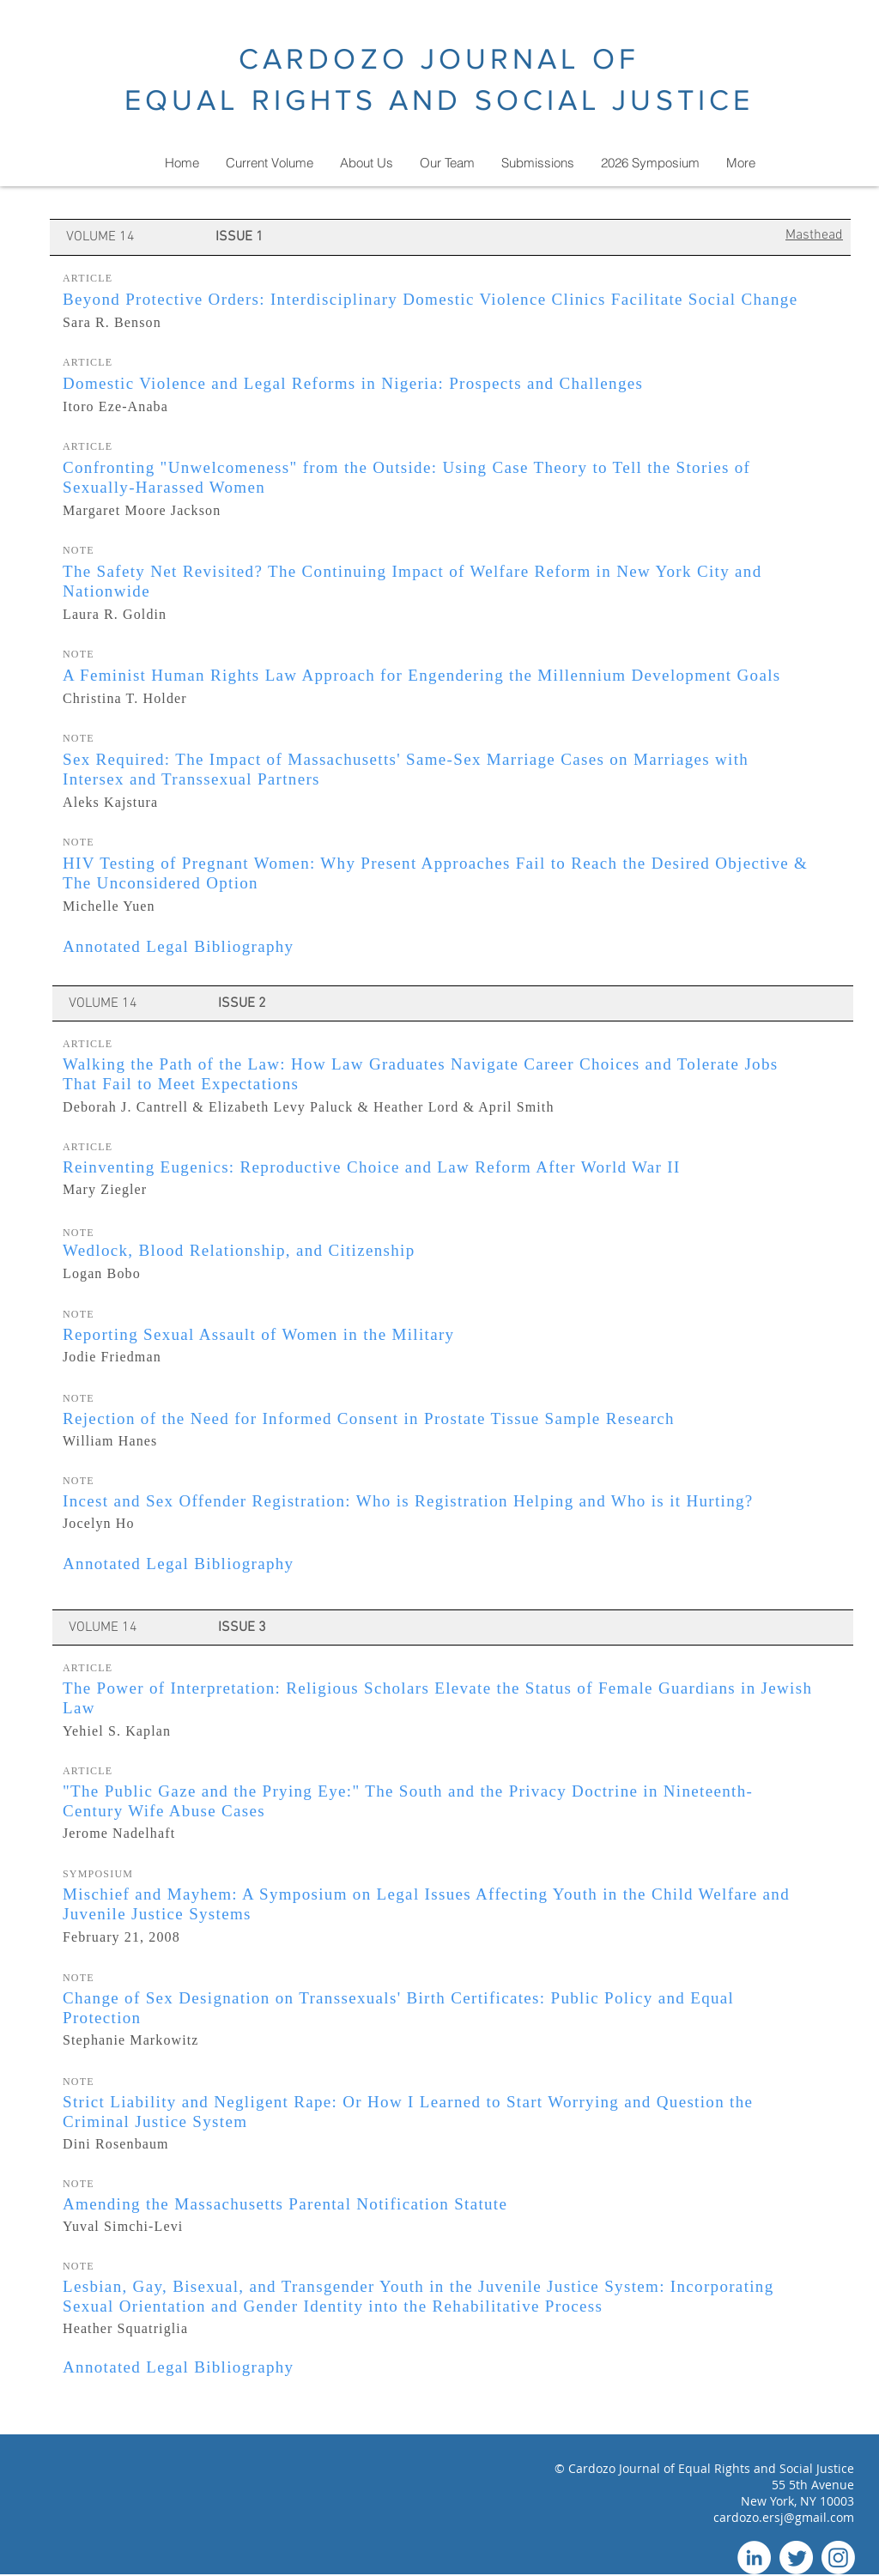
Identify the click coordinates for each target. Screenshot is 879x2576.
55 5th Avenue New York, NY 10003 (797, 2492)
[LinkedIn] (754, 2557)
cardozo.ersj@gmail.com (783, 2517)
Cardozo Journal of (623, 2468)
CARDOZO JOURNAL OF (439, 59)
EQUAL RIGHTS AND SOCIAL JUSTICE (439, 100)
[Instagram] (838, 2557)
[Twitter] (796, 2557)
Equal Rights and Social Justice (766, 2468)
